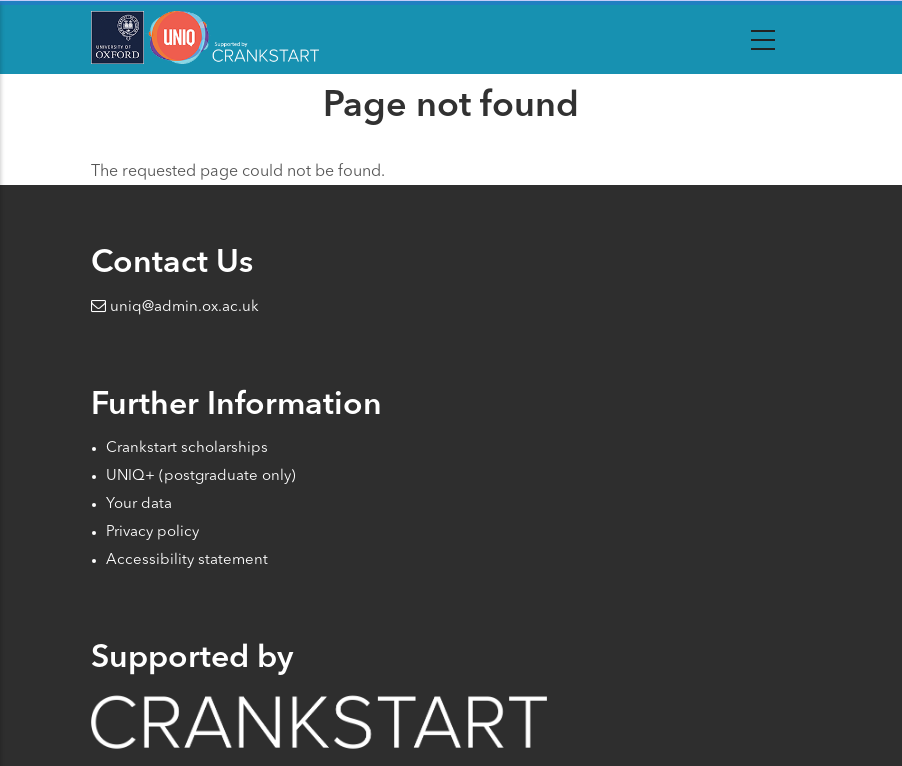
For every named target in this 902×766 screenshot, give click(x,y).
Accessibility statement (187, 560)
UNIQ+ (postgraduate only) (201, 476)
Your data (139, 504)
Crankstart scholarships (187, 448)
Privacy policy (152, 532)
